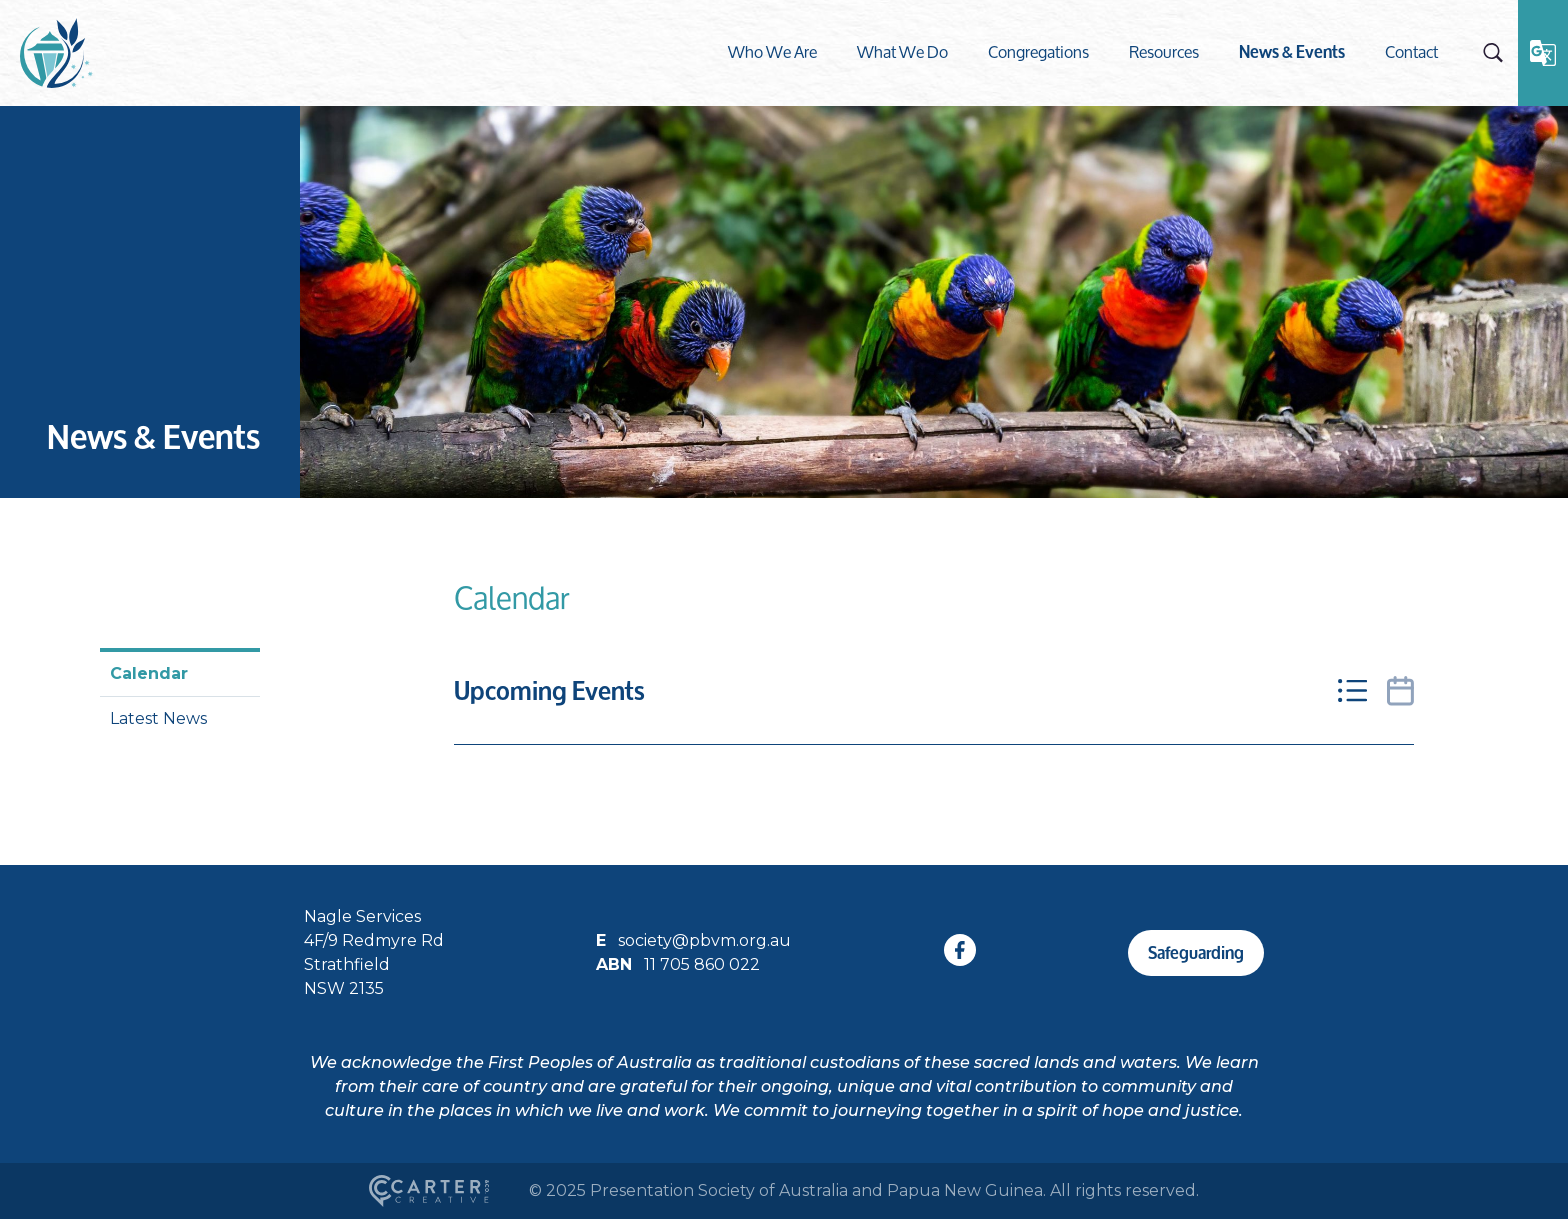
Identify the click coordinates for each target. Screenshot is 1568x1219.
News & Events (1292, 51)
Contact (1411, 51)
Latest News (158, 718)
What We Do (902, 51)
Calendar (149, 673)
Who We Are (772, 51)
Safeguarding (1196, 952)
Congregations (1038, 51)
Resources (1164, 51)
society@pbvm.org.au (704, 940)
